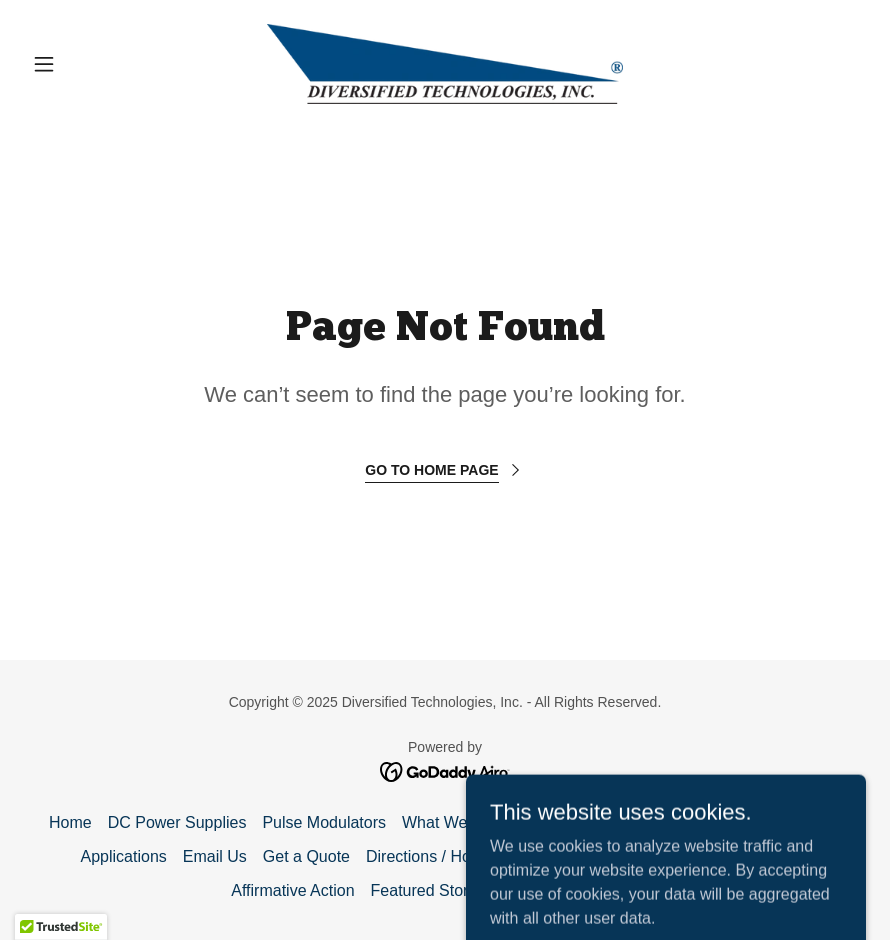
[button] (87, 64)
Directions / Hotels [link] (431, 856)
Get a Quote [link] (306, 856)
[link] (444, 64)
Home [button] (70, 822)
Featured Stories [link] (430, 890)
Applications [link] (124, 856)
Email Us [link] (215, 856)
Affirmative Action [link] (292, 890)
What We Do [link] (447, 822)
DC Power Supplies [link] (177, 822)
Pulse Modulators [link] (324, 822)
